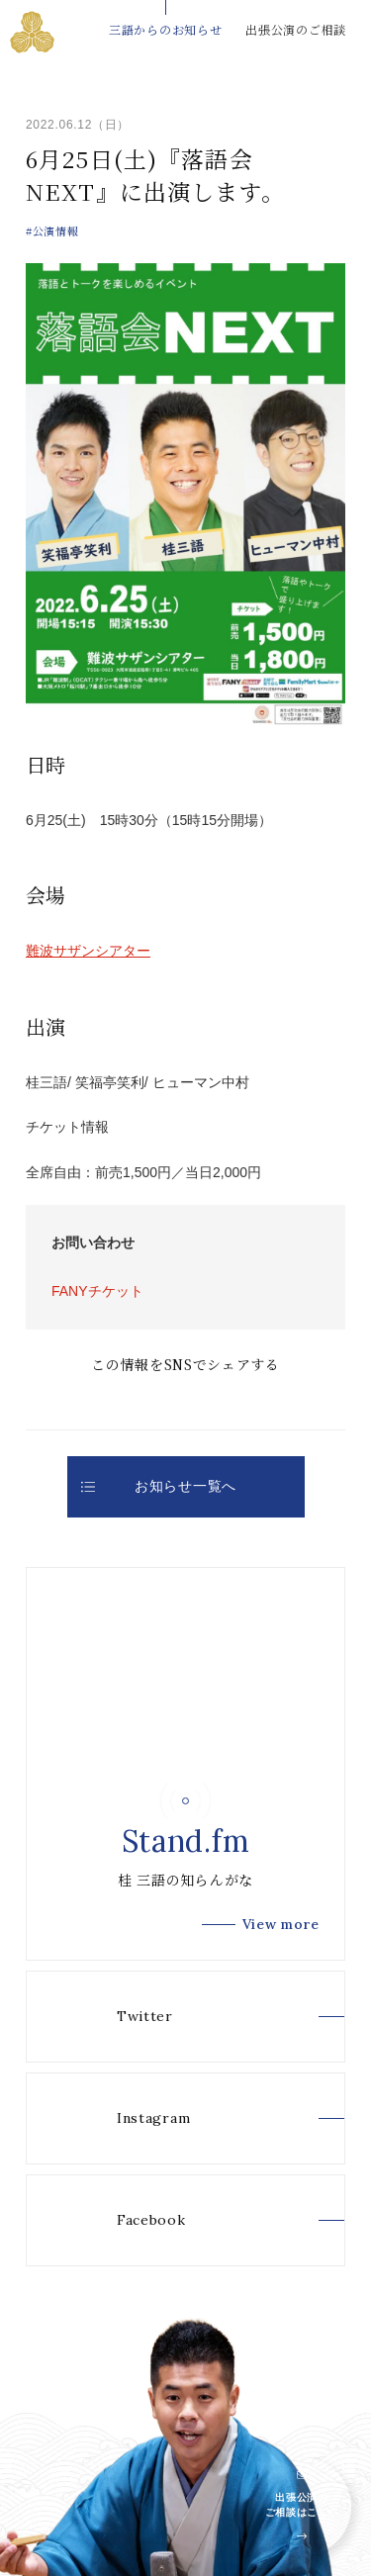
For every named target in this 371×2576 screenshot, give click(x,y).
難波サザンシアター (88, 951)
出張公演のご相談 (295, 29)
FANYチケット (97, 1291)
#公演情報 (52, 230)
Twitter (117, 2016)
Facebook (123, 2220)
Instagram (125, 2118)
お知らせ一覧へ (158, 1486)
